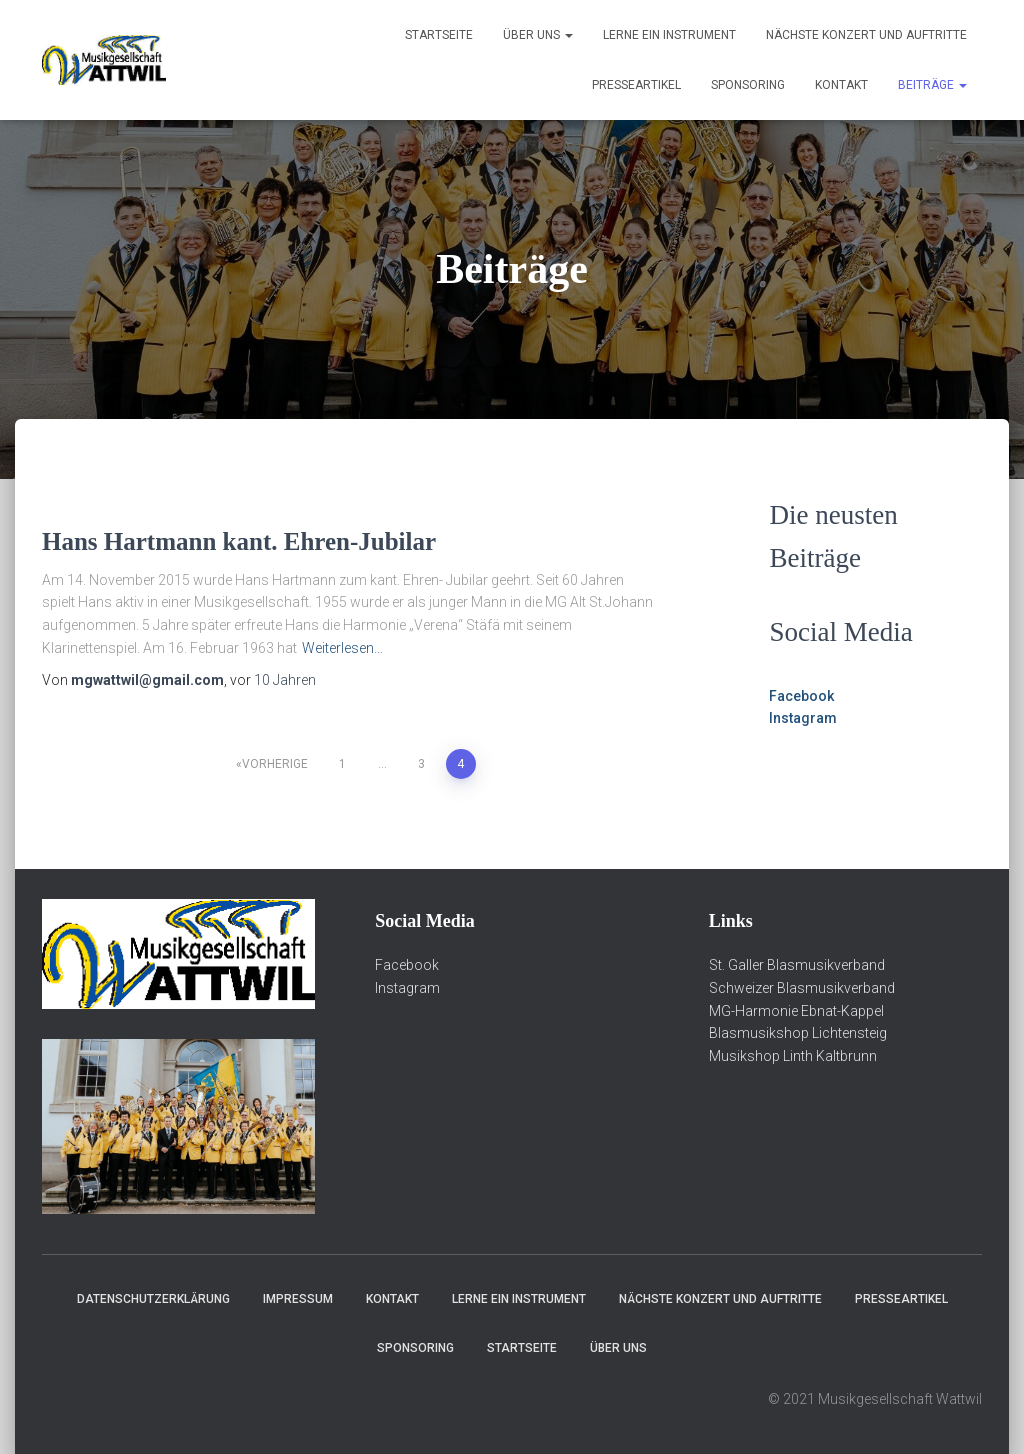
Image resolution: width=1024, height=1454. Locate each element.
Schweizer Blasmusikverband (802, 988)
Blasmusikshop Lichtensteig (798, 1033)
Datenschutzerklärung (153, 1299)
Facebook (801, 696)
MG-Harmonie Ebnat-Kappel (796, 1011)
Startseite (439, 35)
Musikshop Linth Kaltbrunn (793, 1056)
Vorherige (275, 764)
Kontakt (841, 85)
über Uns (538, 35)
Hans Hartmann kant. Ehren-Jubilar (239, 541)
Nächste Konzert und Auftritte (866, 35)
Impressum (298, 1299)
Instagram (803, 718)
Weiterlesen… (342, 648)
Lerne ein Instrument (669, 35)
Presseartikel (636, 85)
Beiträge (932, 85)
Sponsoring (748, 85)
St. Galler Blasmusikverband (797, 965)
